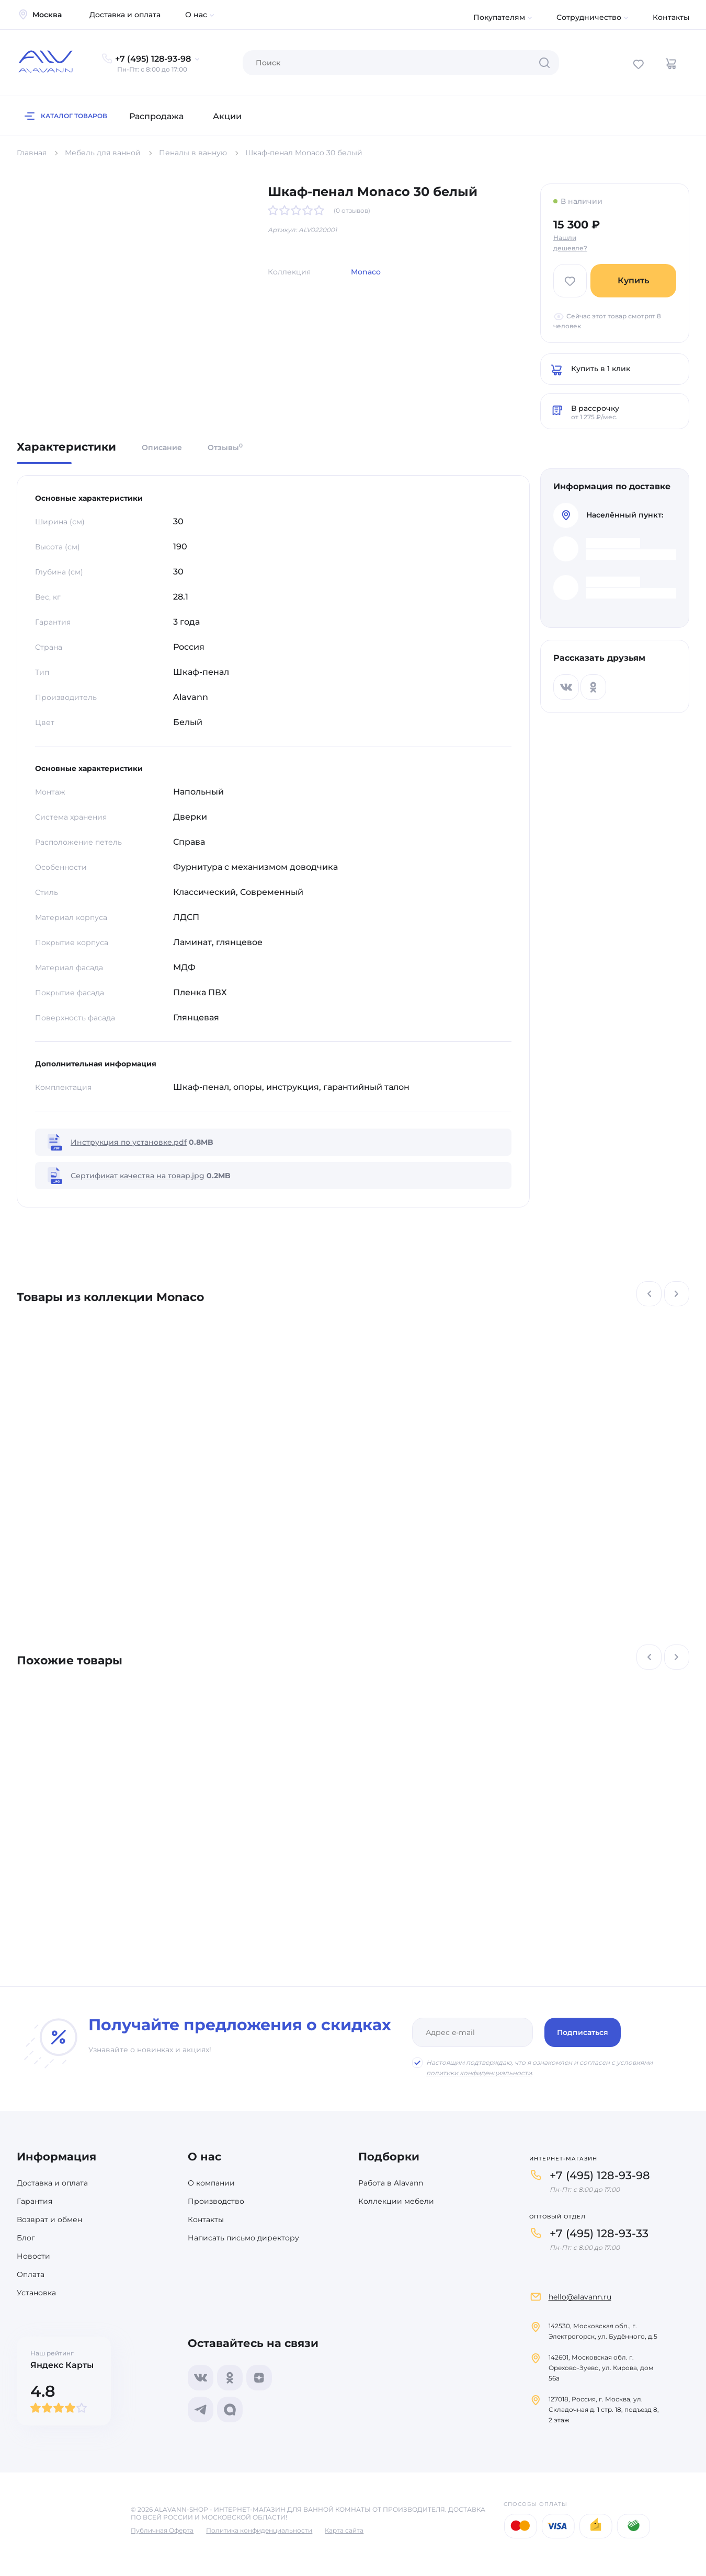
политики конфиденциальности (479, 2073)
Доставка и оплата (125, 14)
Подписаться (582, 2032)
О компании (211, 2183)
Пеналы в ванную (193, 152)
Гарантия (34, 2201)
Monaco (366, 272)
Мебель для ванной (103, 152)
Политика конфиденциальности (259, 2530)
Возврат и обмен (49, 2219)
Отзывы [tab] (225, 447)
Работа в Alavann (390, 2183)
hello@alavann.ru (580, 2297)
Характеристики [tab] (66, 447)
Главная (32, 152)
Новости (33, 2256)
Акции (227, 116)
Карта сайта (344, 2530)
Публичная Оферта (162, 2530)
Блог (26, 2237)
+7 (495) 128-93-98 (600, 2175)
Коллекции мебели (396, 2201)
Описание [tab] (162, 447)
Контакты (671, 17)
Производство (216, 2201)
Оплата (30, 2274)
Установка (36, 2292)
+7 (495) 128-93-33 (599, 2233)
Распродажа (156, 116)
